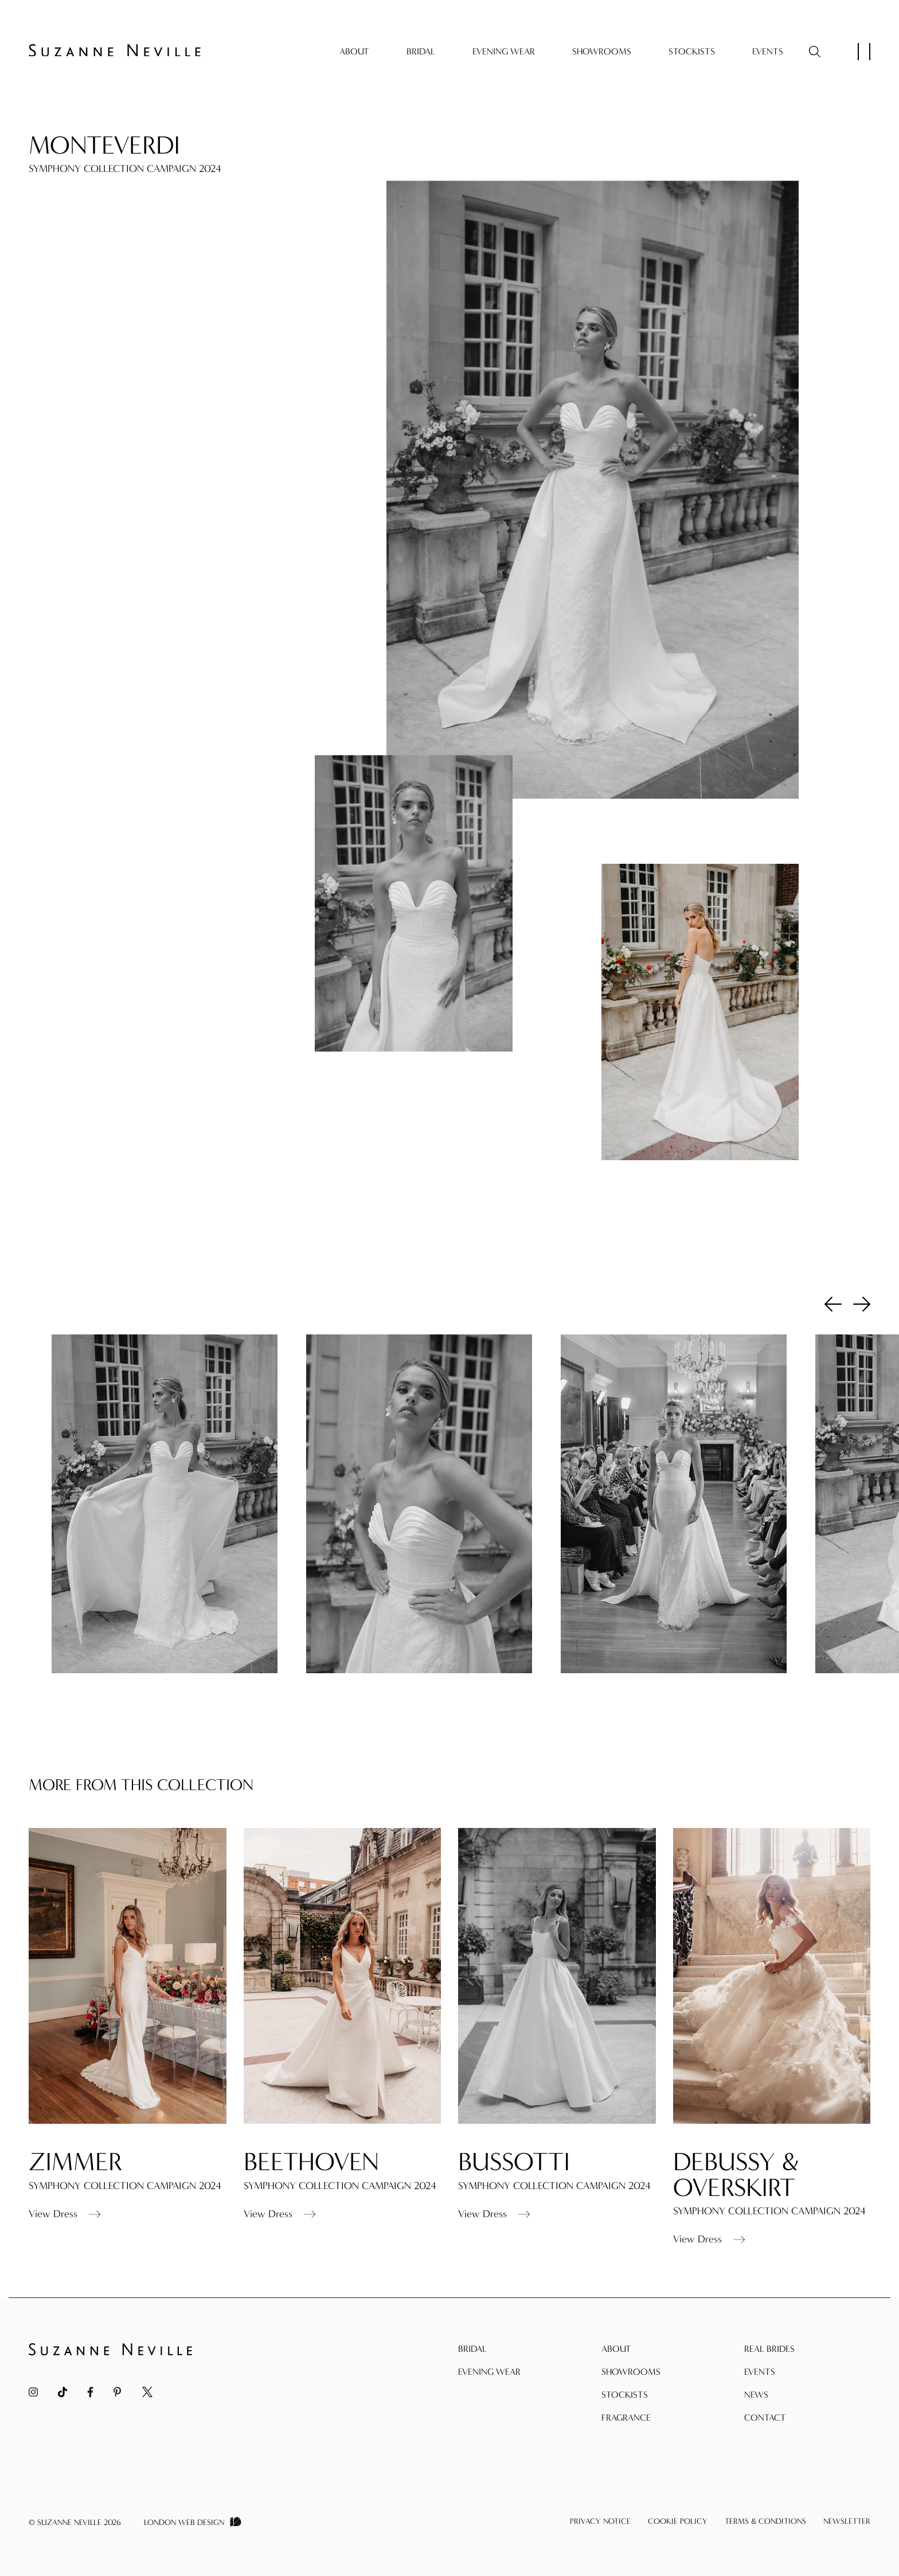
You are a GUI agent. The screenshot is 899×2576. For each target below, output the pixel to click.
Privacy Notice (600, 2521)
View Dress (64, 2240)
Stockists (692, 51)
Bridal (420, 51)
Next (861, 1303)
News (756, 2394)
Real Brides (769, 2348)
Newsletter (846, 2521)
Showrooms (601, 51)
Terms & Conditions (765, 2521)
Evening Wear (503, 51)
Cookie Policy (678, 2521)
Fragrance (626, 2417)
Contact (765, 2417)
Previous (833, 1303)
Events (767, 51)
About (354, 51)
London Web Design (184, 2522)
